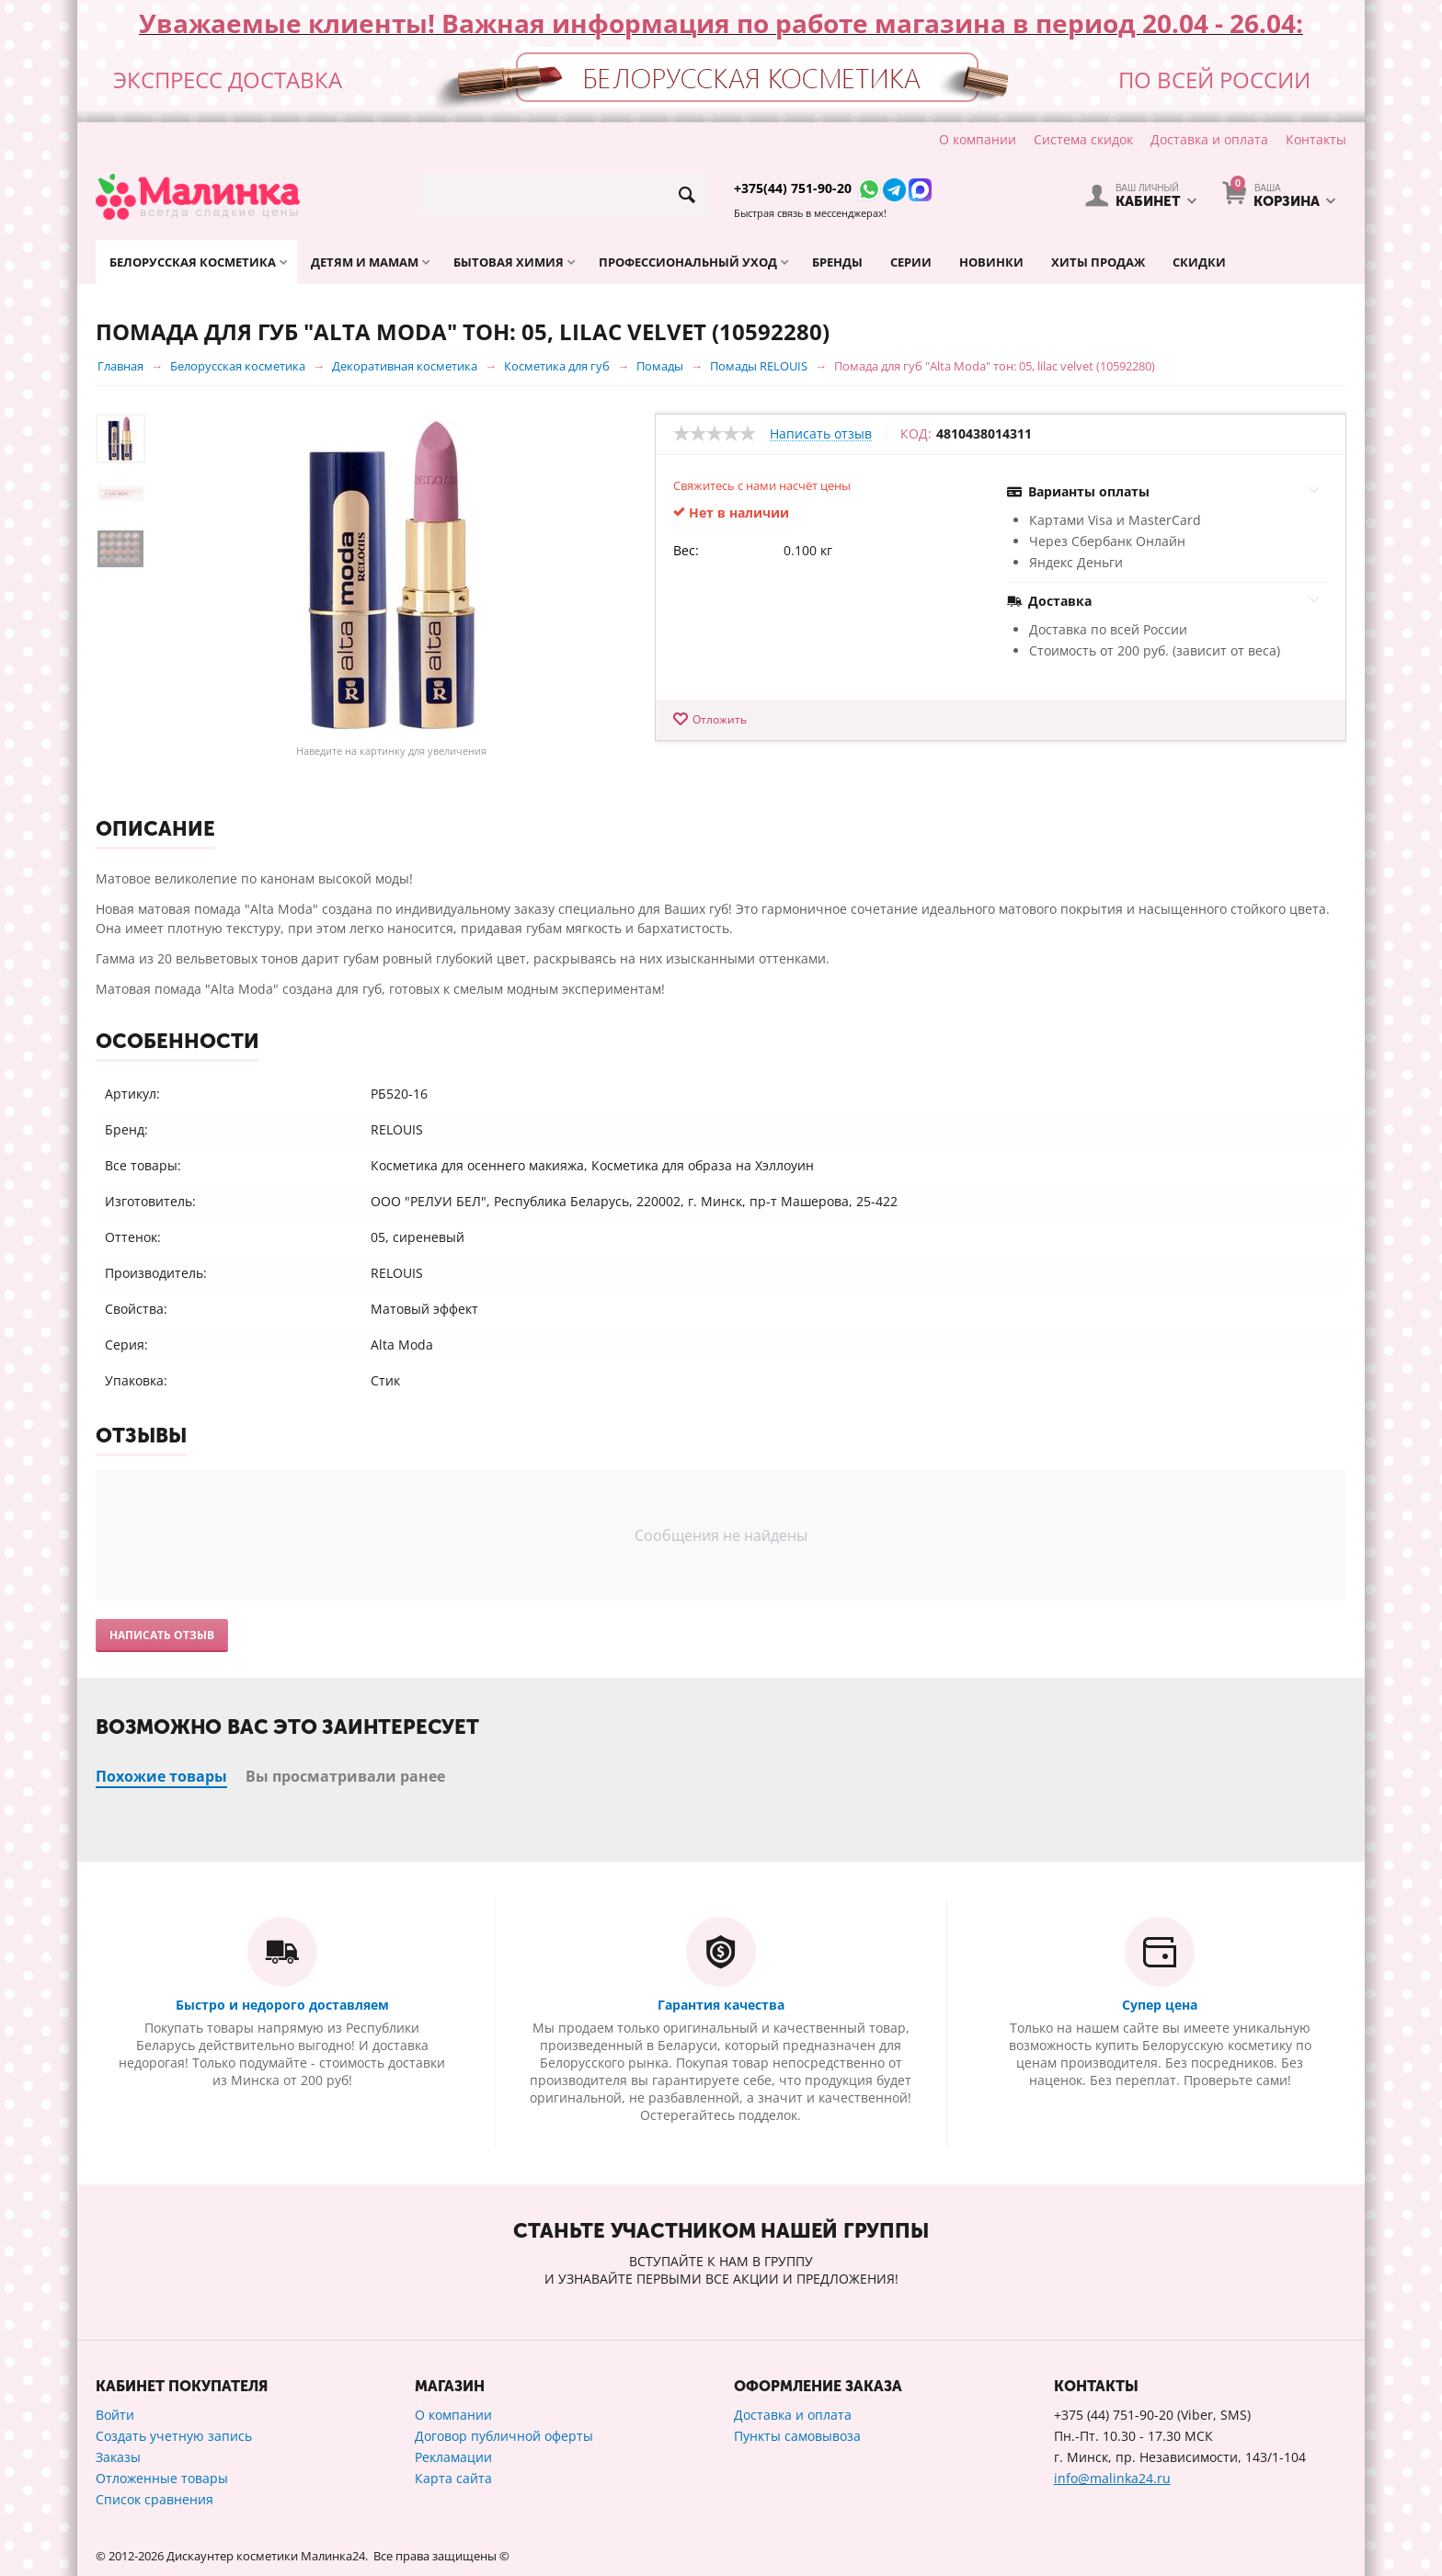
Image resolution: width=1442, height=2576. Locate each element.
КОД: (916, 433)
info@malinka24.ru (1112, 2478)
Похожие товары (161, 1776)
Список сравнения (154, 2499)
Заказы (118, 2457)
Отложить (719, 719)
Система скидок (1083, 139)
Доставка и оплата (1209, 139)
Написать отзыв (821, 434)
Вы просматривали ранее (345, 1776)
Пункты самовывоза (797, 2436)
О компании (977, 139)
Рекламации (453, 2457)
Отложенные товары (162, 2478)
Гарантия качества (721, 2004)
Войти (115, 2414)
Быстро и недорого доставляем (282, 2004)
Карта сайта (453, 2478)
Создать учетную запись (174, 2436)
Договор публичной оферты (504, 2436)
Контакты (1316, 139)
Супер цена (1159, 2004)
